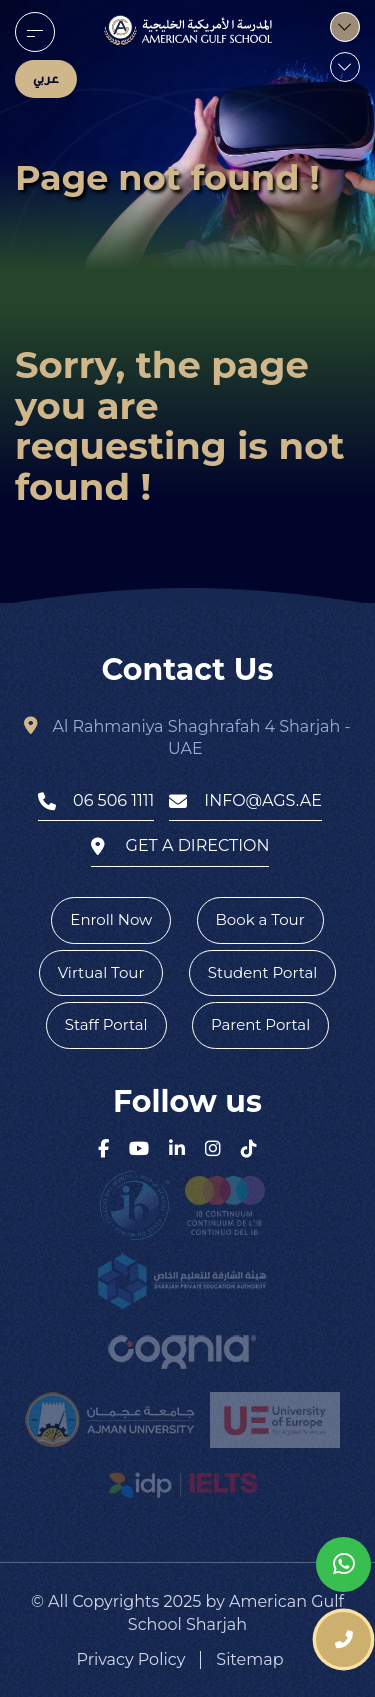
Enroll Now (111, 919)
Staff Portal (106, 1024)
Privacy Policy (131, 1660)
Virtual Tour (101, 972)
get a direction (180, 846)
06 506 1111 (96, 801)
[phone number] (343, 1639)
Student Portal (263, 972)
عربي (46, 79)
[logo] (188, 30)
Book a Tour (260, 919)
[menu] (35, 32)
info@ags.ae (245, 801)
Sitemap (249, 1660)
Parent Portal (260, 1024)
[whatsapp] (343, 1564)
